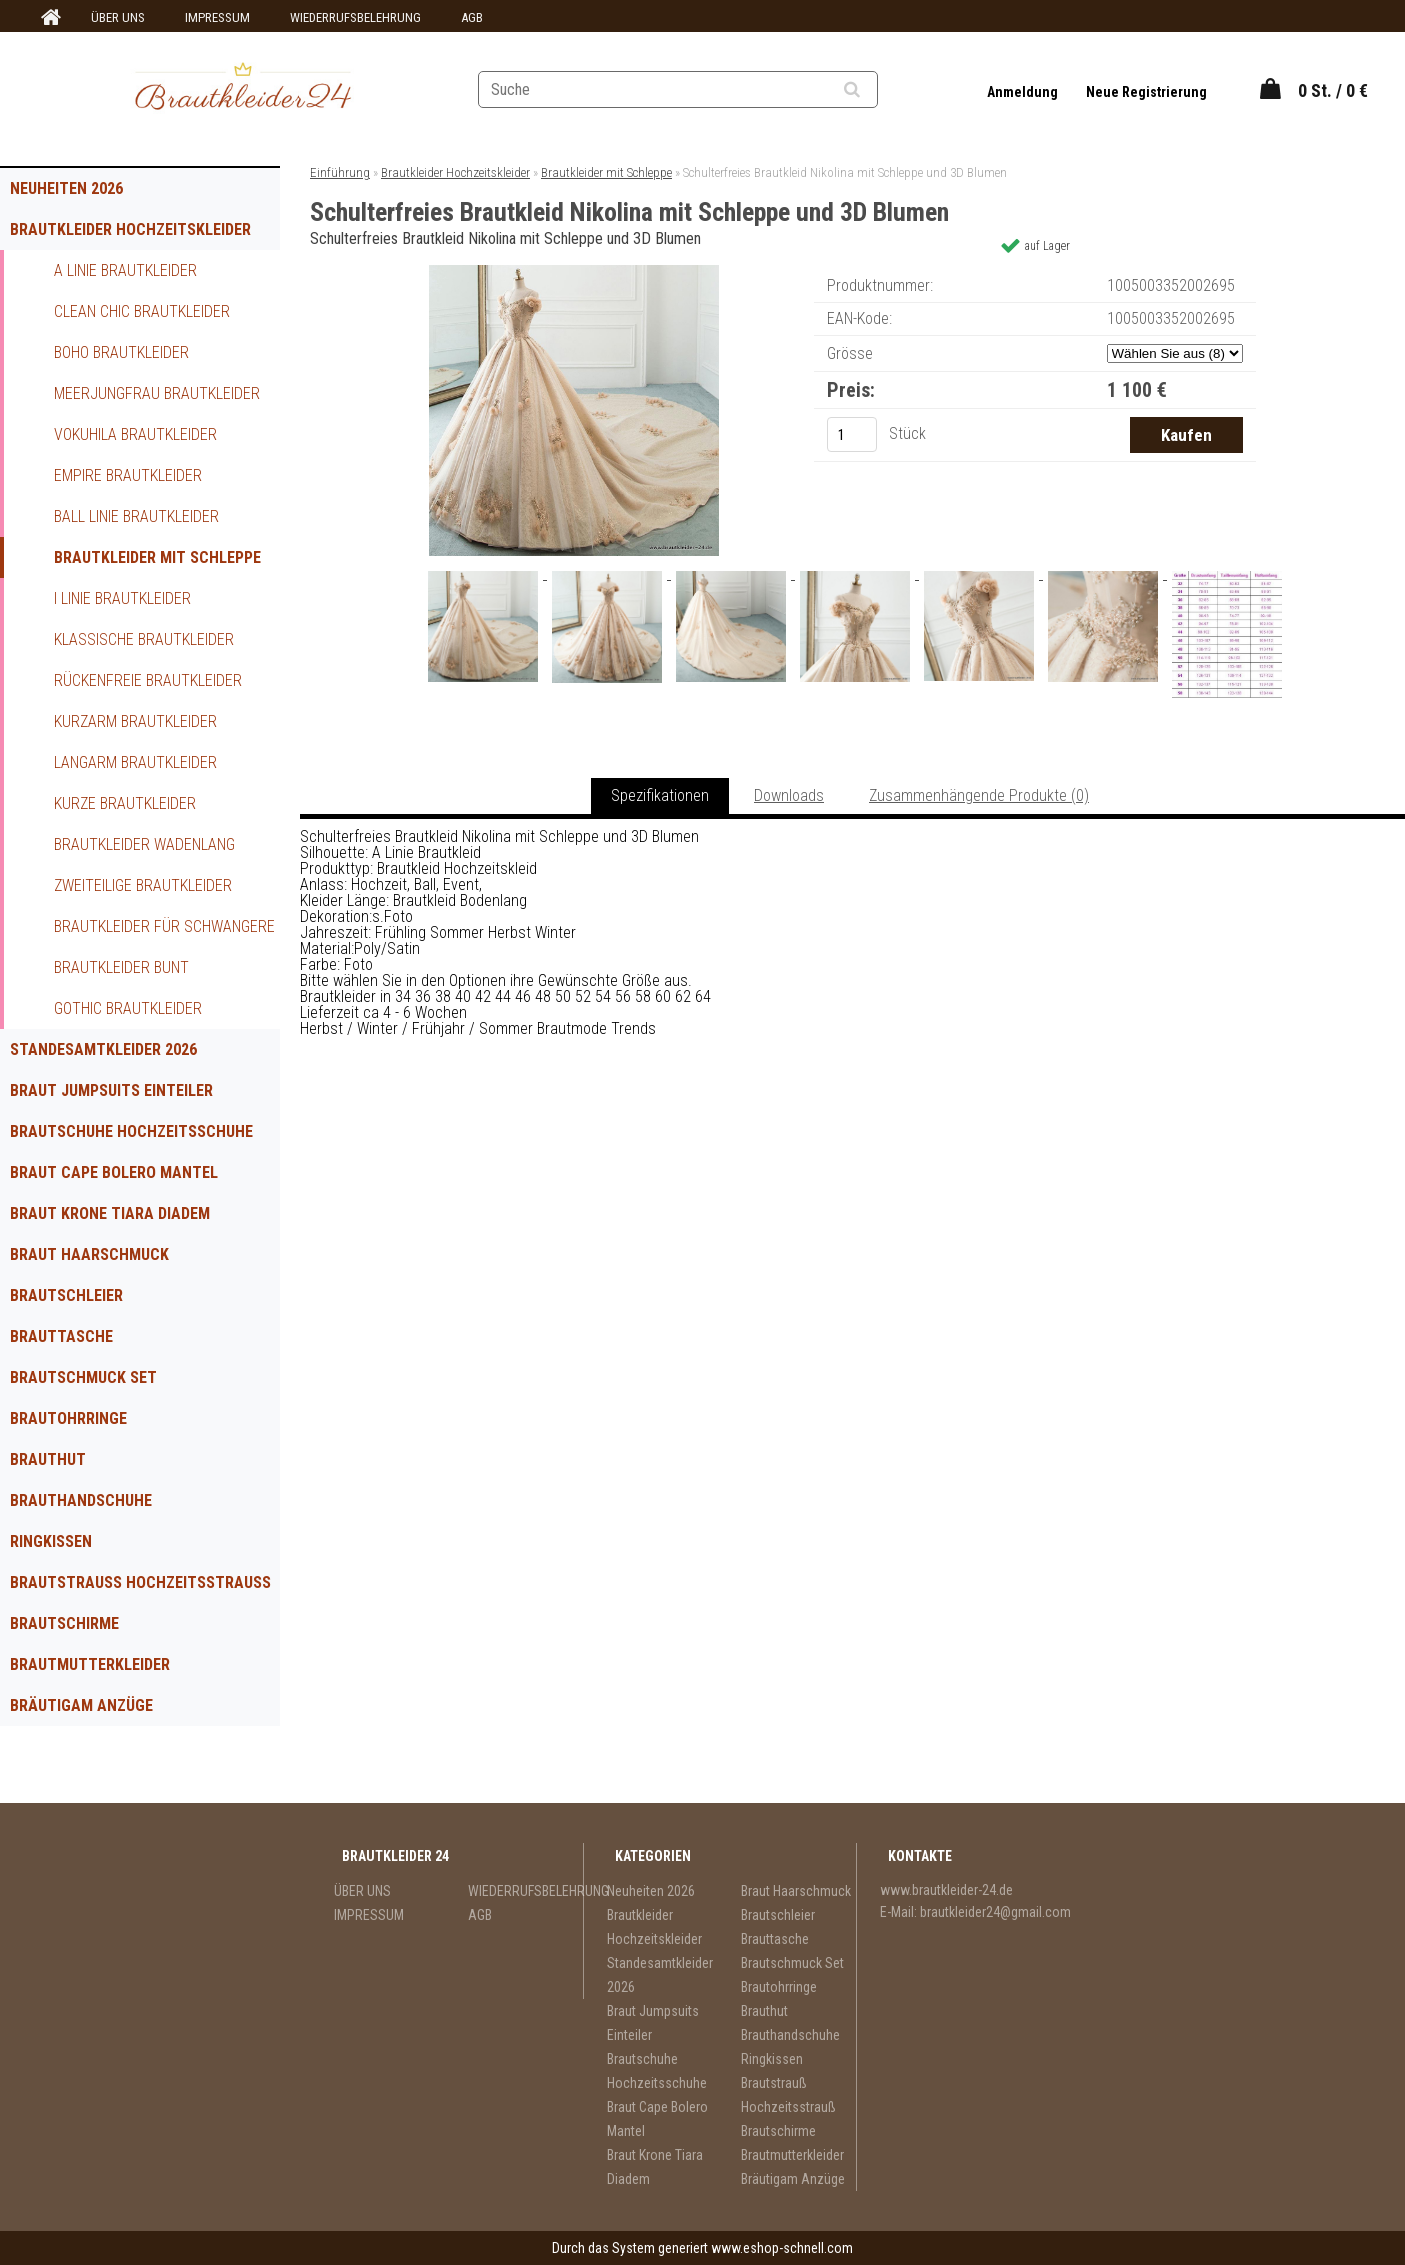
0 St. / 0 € (1333, 90)
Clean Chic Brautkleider (142, 311)
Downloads (789, 795)
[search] (876, 90)
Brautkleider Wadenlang (144, 844)
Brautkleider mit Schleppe (157, 557)
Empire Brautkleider (128, 475)
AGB (472, 17)
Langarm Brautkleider (135, 762)
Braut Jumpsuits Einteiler (111, 1090)
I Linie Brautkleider (122, 598)
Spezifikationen (660, 795)
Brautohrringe (68, 1418)
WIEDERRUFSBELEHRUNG (355, 17)
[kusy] (852, 434)
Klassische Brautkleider (144, 639)
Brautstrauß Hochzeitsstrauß (140, 1582)
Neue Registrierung (1146, 92)
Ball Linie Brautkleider (136, 516)
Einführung (340, 172)
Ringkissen (51, 1541)
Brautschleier (66, 1295)
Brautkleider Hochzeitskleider (130, 229)
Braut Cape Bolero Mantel (114, 1172)
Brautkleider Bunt (121, 967)
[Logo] (242, 89)
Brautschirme (64, 1623)
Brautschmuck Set (83, 1377)
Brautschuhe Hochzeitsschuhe (131, 1131)
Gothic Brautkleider (128, 1008)
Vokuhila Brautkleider (135, 434)
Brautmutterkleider (90, 1664)
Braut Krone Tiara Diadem (110, 1213)
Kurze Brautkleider (125, 803)
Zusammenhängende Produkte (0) (979, 795)
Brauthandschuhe (81, 1500)
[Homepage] (48, 18)
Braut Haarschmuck (89, 1254)
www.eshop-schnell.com (782, 2248)
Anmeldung (1024, 92)
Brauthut (48, 1459)
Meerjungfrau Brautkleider (157, 393)
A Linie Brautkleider (125, 270)
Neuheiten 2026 (66, 188)
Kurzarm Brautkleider (135, 721)
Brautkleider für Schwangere (164, 926)
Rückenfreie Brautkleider (148, 680)
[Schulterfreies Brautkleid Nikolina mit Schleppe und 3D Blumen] (574, 272)
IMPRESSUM (217, 17)
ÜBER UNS (118, 17)
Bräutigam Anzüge (81, 1705)
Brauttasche (61, 1336)
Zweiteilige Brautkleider (143, 885)
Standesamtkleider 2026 (103, 1049)
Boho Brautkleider (121, 352)
